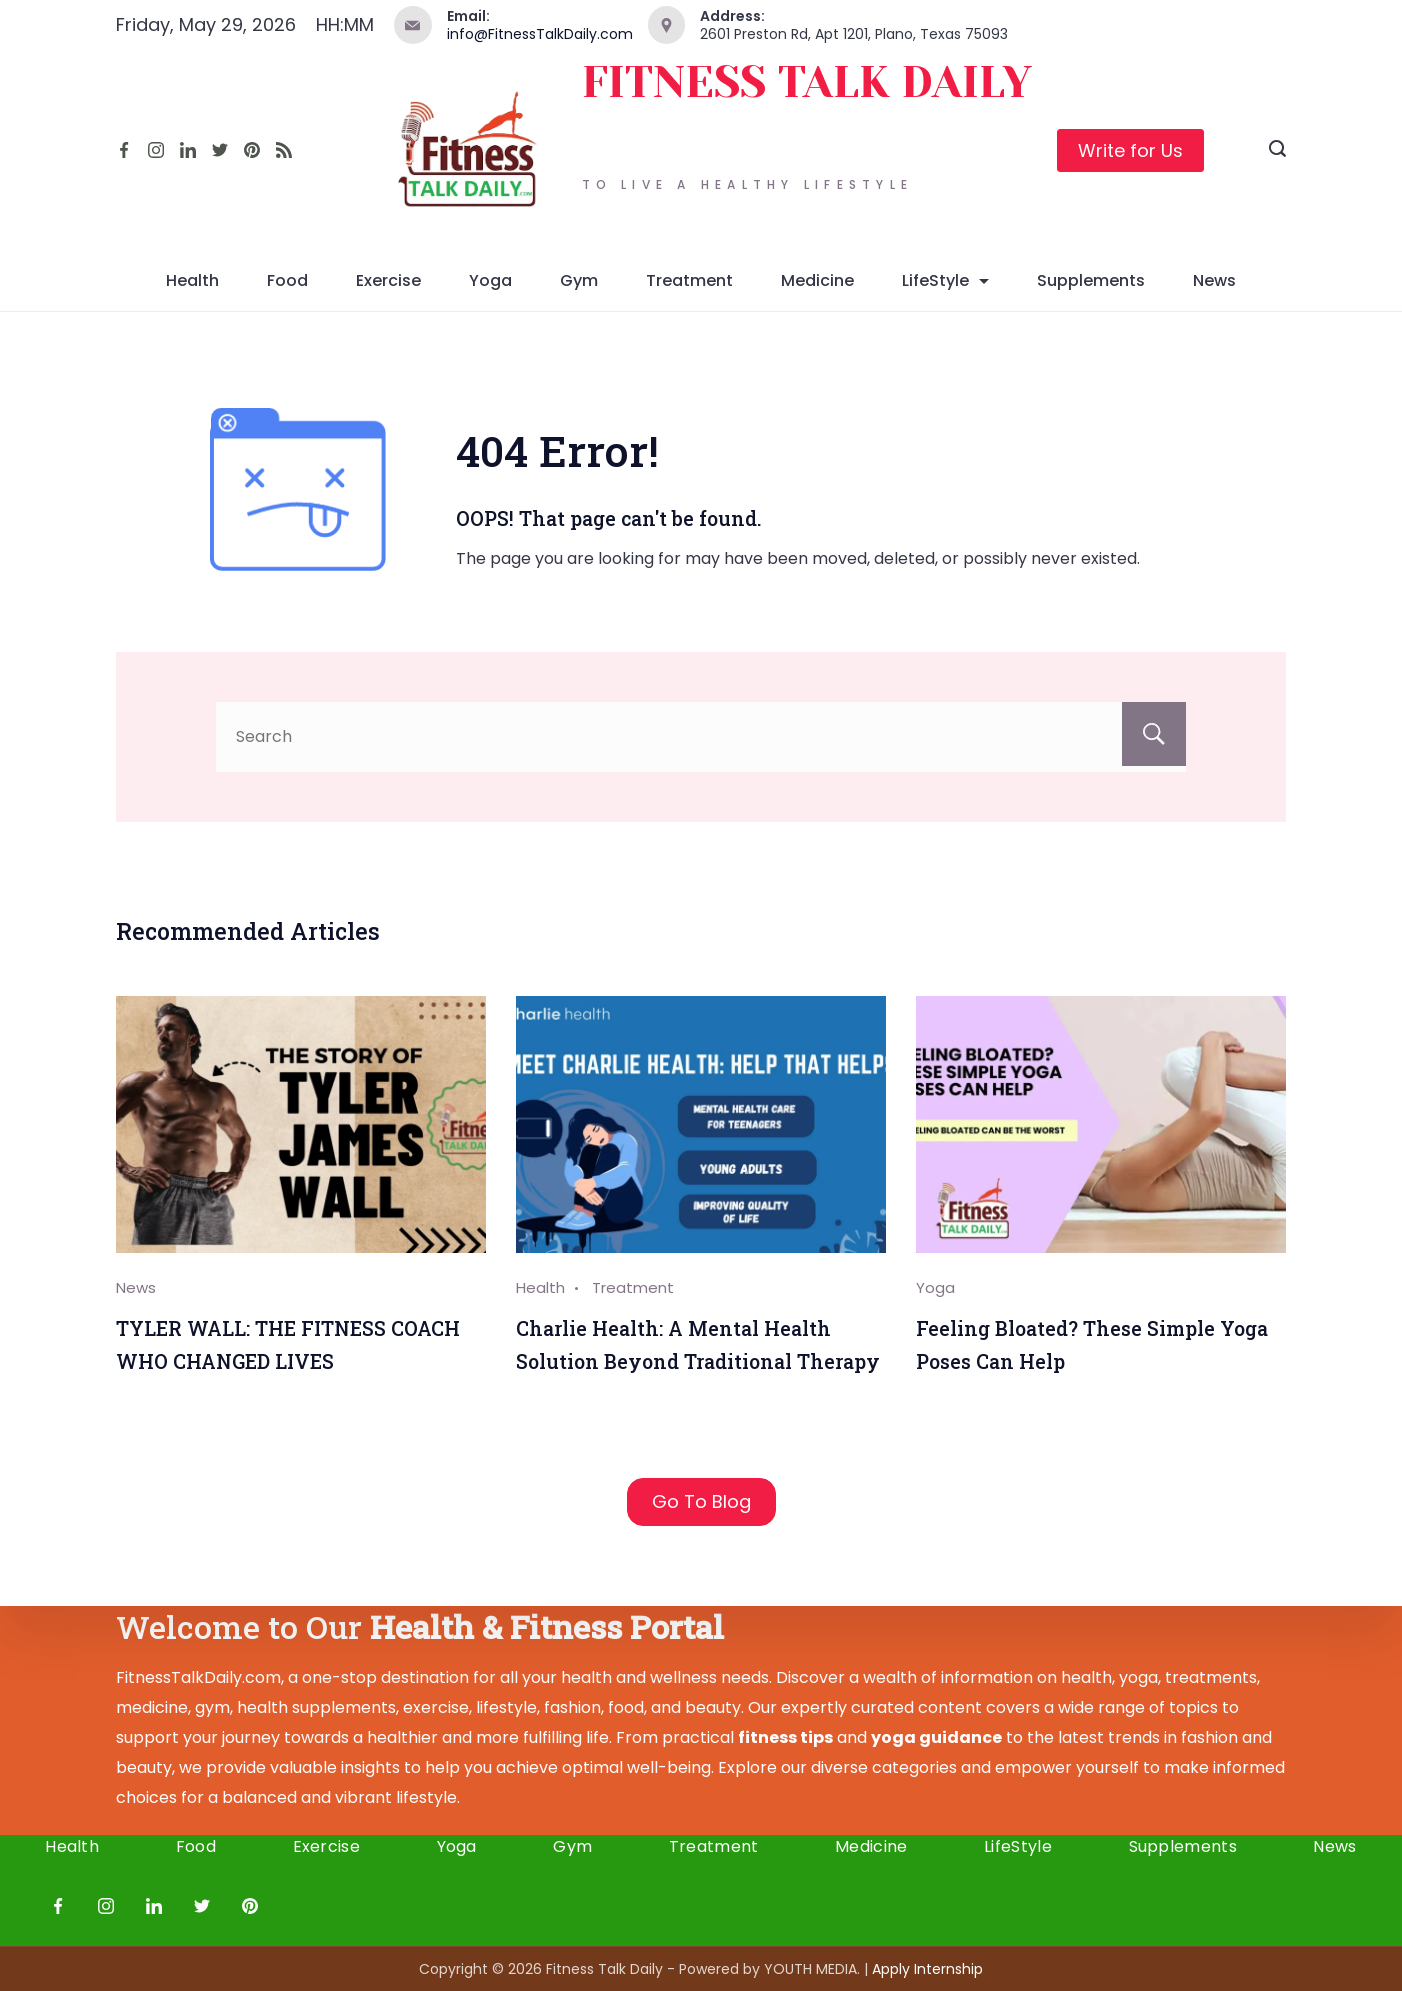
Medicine (817, 280)
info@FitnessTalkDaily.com (540, 34)
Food (287, 280)
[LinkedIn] (188, 150)
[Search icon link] (1277, 151)
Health (192, 280)
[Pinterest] (252, 150)
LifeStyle (945, 280)
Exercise (388, 280)
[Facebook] (124, 150)
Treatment (689, 280)
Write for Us (1130, 150)
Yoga (490, 280)
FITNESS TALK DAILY (807, 82)
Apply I (927, 1969)
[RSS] (284, 150)
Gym (579, 280)
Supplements (1091, 280)
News (1214, 280)
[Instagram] (156, 150)
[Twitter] (220, 150)
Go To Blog (701, 1501)
